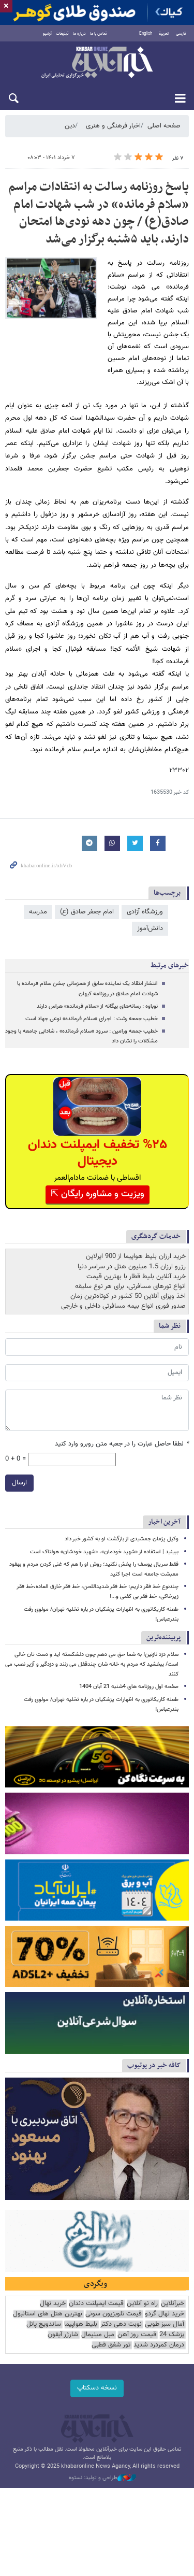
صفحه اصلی (164, 126)
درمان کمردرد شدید (158, 2345)
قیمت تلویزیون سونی (113, 2314)
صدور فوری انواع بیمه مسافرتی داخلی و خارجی (123, 1306)
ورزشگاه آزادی (145, 912)
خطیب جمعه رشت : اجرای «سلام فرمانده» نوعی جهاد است (91, 1018)
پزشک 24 (171, 2335)
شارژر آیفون (63, 2335)
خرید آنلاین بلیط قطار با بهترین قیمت (136, 1276)
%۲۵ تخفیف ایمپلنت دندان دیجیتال (97, 1153)
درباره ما (79, 34)
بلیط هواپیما (80, 2324)
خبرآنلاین (97, 63)
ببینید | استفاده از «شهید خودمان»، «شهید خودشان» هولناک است (104, 1552)
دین (70, 126)
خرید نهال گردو (164, 2314)
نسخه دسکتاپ (97, 2388)
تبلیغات (62, 34)
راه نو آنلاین (142, 2304)
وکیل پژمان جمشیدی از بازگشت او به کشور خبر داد (121, 1539)
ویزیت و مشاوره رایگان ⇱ (97, 1194)
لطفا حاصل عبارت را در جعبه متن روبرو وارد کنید (122, 1444)
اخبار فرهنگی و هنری (113, 126)
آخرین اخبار (164, 1522)
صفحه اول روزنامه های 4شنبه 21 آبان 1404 (128, 1686)
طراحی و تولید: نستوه (102, 2478)
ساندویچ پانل (43, 2324)
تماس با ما (98, 34)
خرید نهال (53, 2304)
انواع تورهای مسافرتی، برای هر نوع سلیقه (130, 1286)
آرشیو (47, 34)
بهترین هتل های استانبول (47, 2314)
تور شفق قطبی (111, 2345)
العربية (164, 34)
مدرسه (38, 912)
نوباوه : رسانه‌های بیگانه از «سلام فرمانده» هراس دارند (97, 1006)
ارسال (19, 1483)
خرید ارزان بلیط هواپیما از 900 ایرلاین (136, 1256)
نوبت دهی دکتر (121, 2324)
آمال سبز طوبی (164, 2324)
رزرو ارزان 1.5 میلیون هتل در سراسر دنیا (132, 1267)
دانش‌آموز (150, 928)
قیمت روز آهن (136, 2335)
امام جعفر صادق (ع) (87, 912)
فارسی (181, 34)
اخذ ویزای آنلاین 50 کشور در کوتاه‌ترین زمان (128, 1296)
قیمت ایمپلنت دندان (96, 2304)
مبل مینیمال (97, 2335)
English (145, 34)
